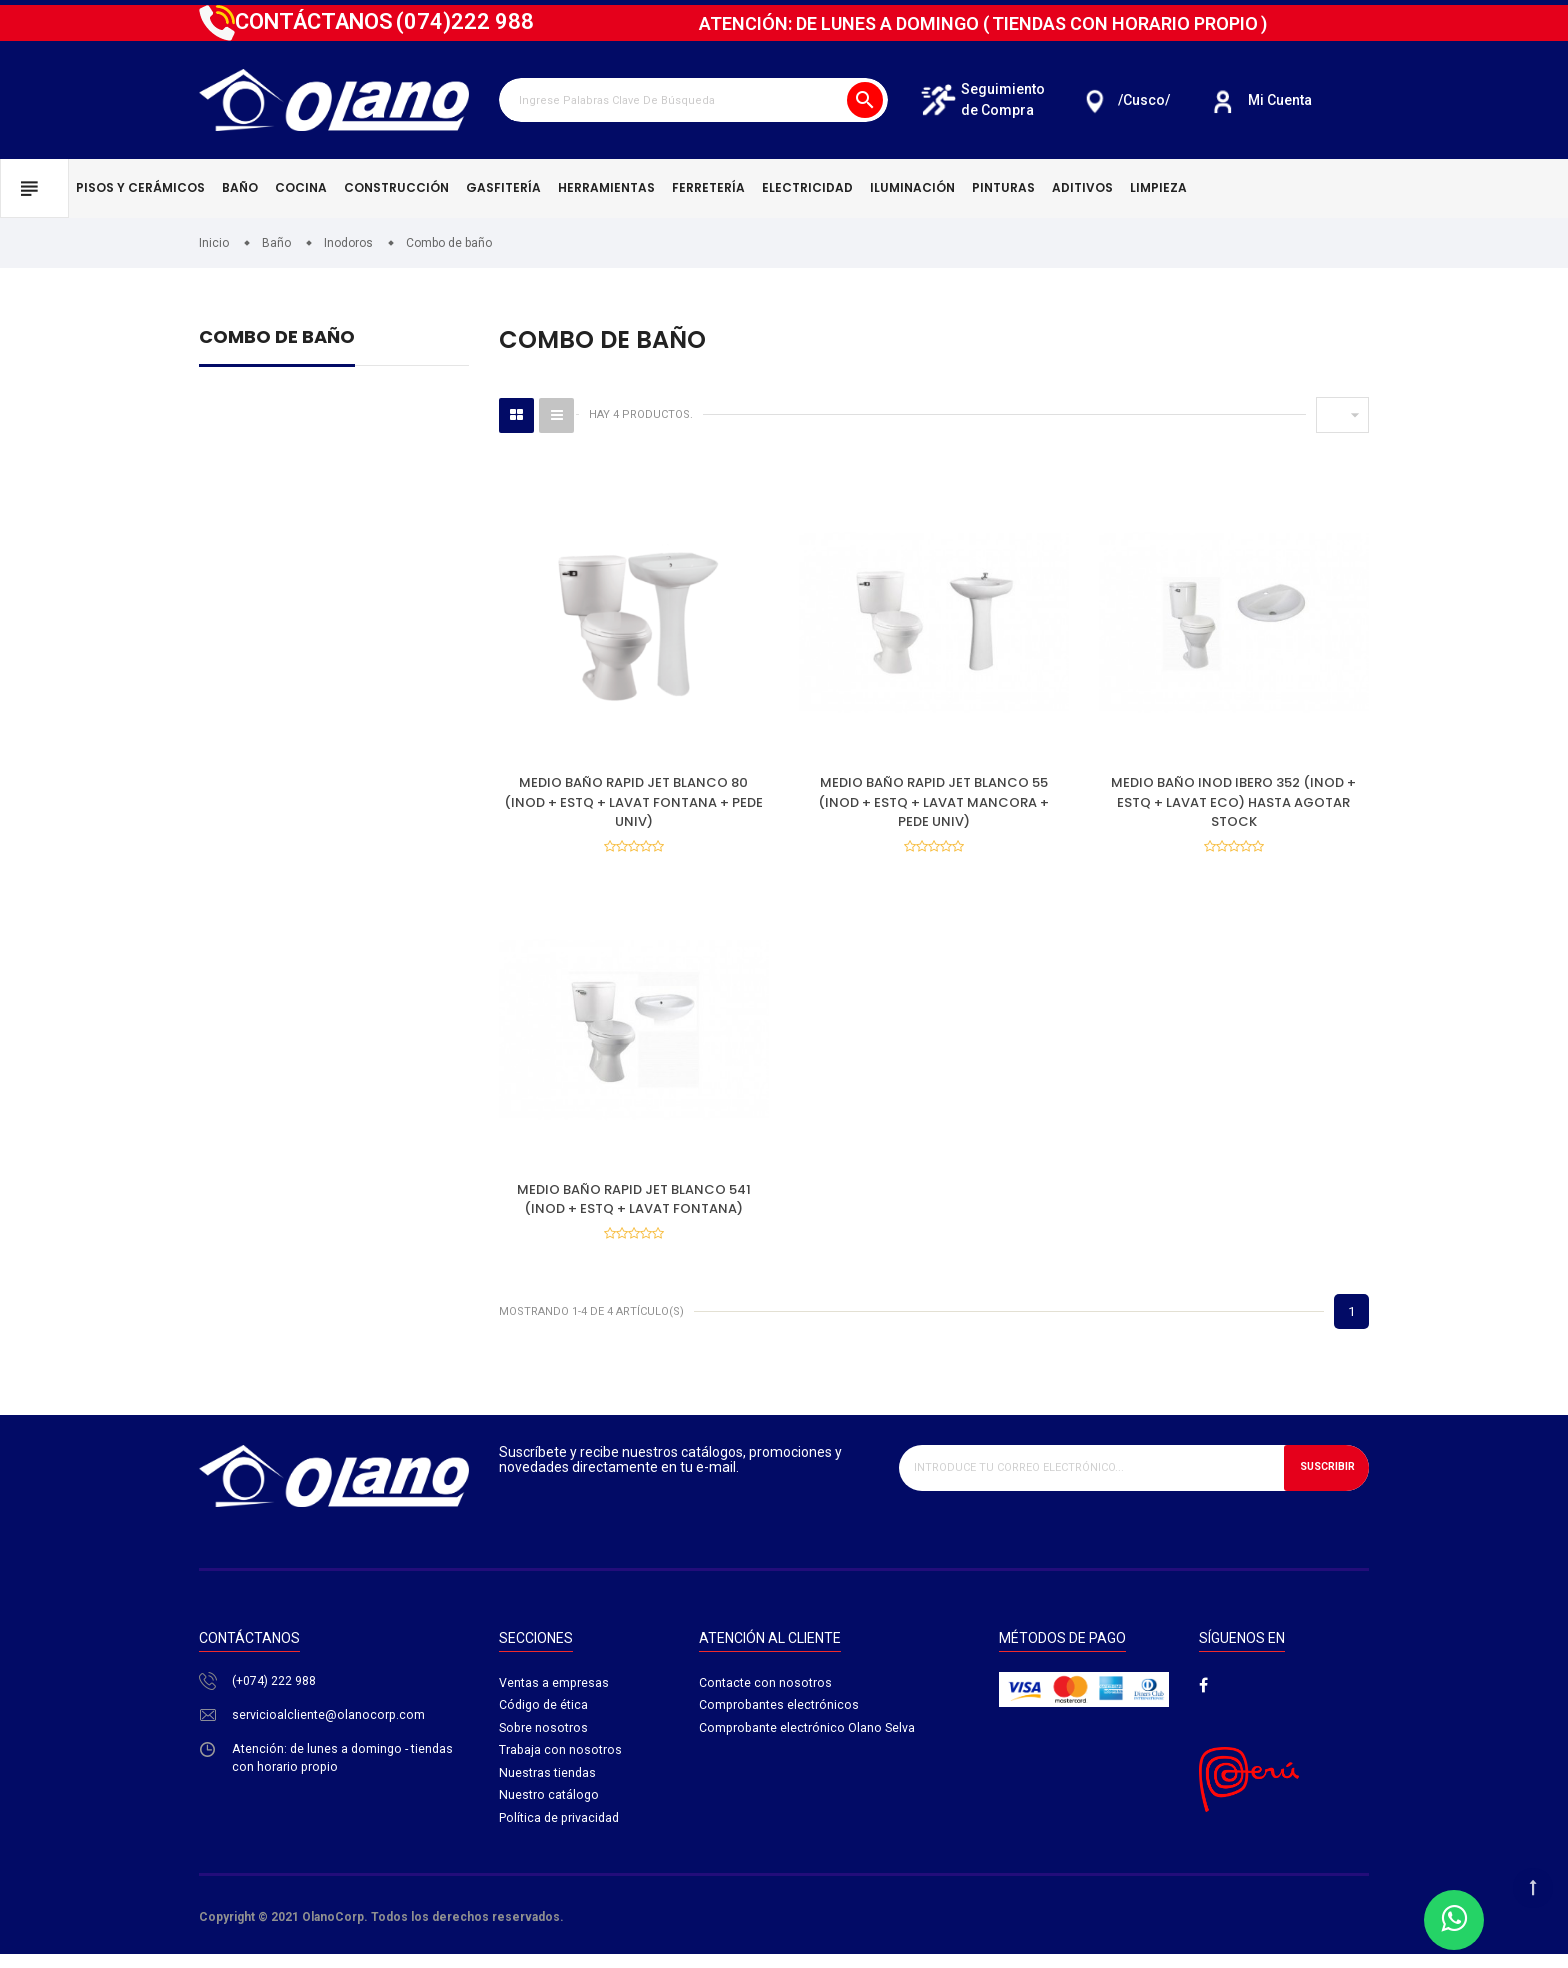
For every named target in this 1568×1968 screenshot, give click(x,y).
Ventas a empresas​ (554, 1696)
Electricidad (807, 187)
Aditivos (1082, 187)
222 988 (465, 21)
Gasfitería (503, 187)
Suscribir (1322, 1480)
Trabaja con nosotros (561, 1767)
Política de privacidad (561, 1837)
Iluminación (912, 187)
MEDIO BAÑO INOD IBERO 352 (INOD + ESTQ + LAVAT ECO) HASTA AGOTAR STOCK (1233, 802)
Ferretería (708, 187)
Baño (240, 187)
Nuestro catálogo (549, 1814)
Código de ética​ (545, 1720)
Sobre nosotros (544, 1743)
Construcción (396, 187)
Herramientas (606, 187)
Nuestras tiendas (548, 1790)
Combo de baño (277, 338)
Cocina (301, 187)
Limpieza (1158, 187)
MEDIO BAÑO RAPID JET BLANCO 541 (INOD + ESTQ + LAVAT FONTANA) (634, 1205)
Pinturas (1003, 187)
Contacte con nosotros (765, 1696)
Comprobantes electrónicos (780, 1720)
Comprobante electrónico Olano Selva (808, 1743)
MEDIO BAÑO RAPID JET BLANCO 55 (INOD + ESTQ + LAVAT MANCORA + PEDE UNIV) (933, 802)
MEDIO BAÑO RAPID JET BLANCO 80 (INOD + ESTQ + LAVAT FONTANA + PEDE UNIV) (633, 802)
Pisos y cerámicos (140, 187)
